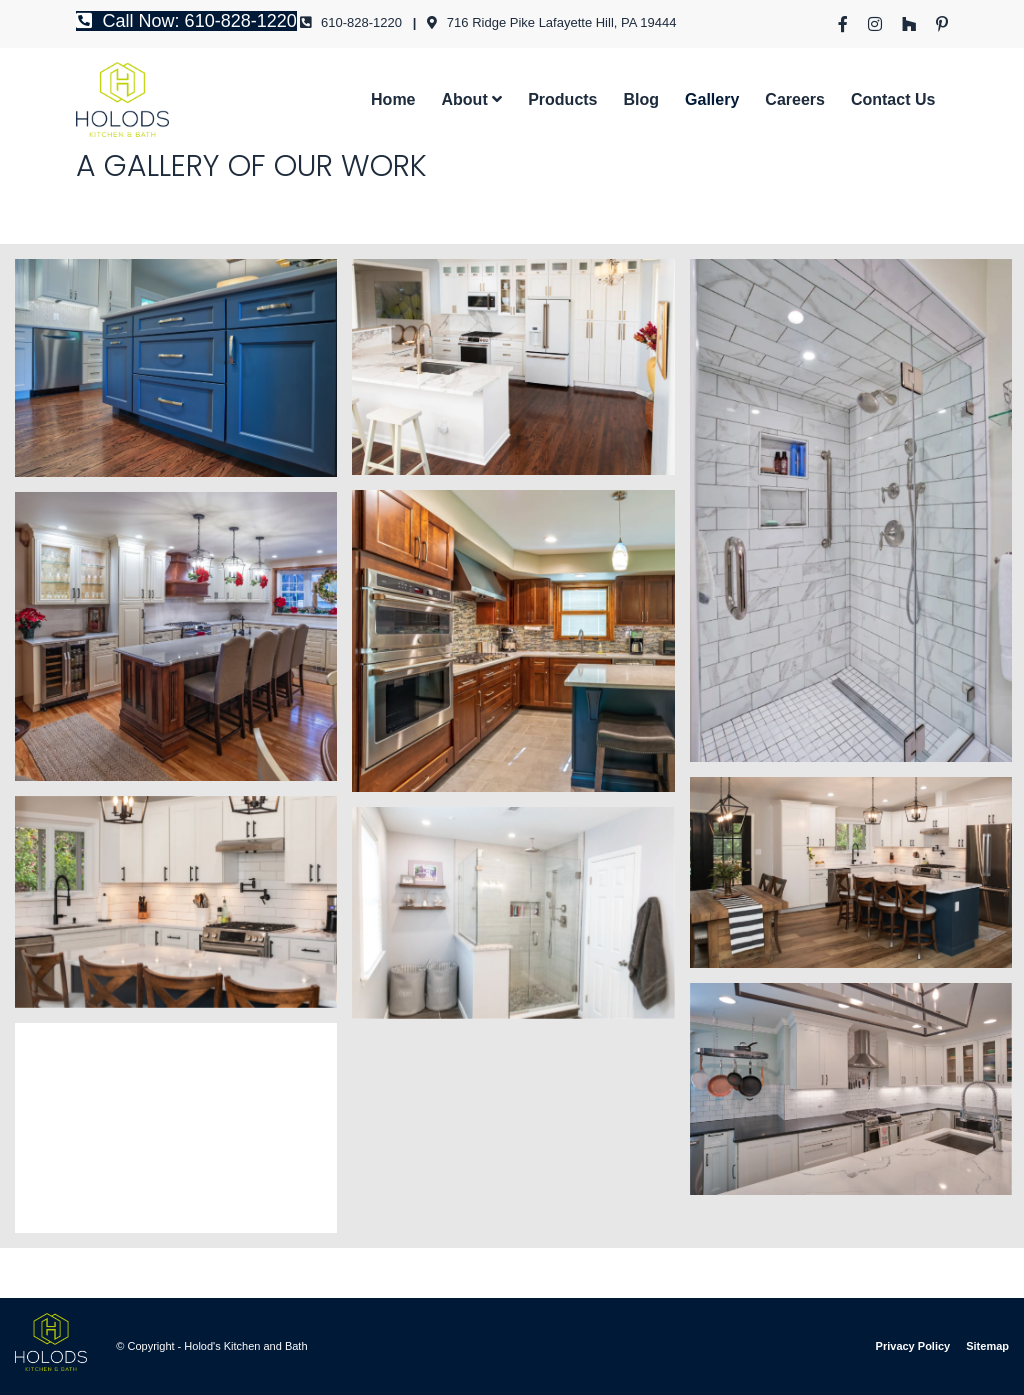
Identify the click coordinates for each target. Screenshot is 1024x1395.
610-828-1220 (351, 22)
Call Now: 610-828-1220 (186, 21)
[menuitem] (843, 24)
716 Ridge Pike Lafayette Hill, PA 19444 (551, 22)
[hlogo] (122, 99)
